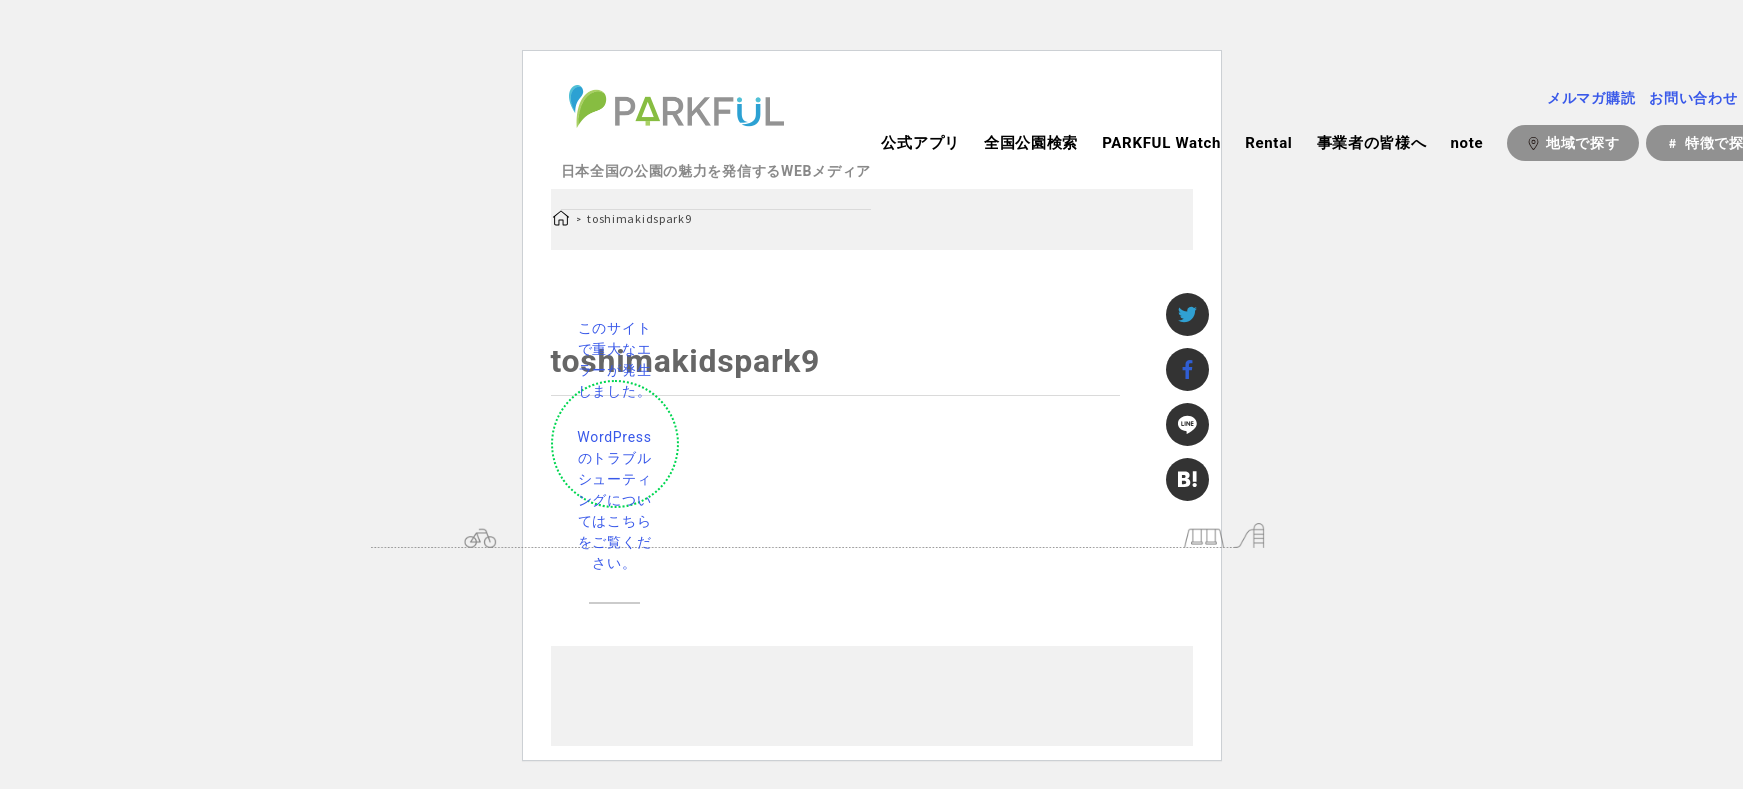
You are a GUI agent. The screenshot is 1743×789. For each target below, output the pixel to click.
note (1466, 143)
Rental (1268, 143)
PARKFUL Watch (1161, 143)
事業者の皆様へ (1372, 143)
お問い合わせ (1693, 98)
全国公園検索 (1031, 143)
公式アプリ (920, 143)
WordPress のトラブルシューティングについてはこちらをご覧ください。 (614, 500)
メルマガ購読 (1591, 98)
